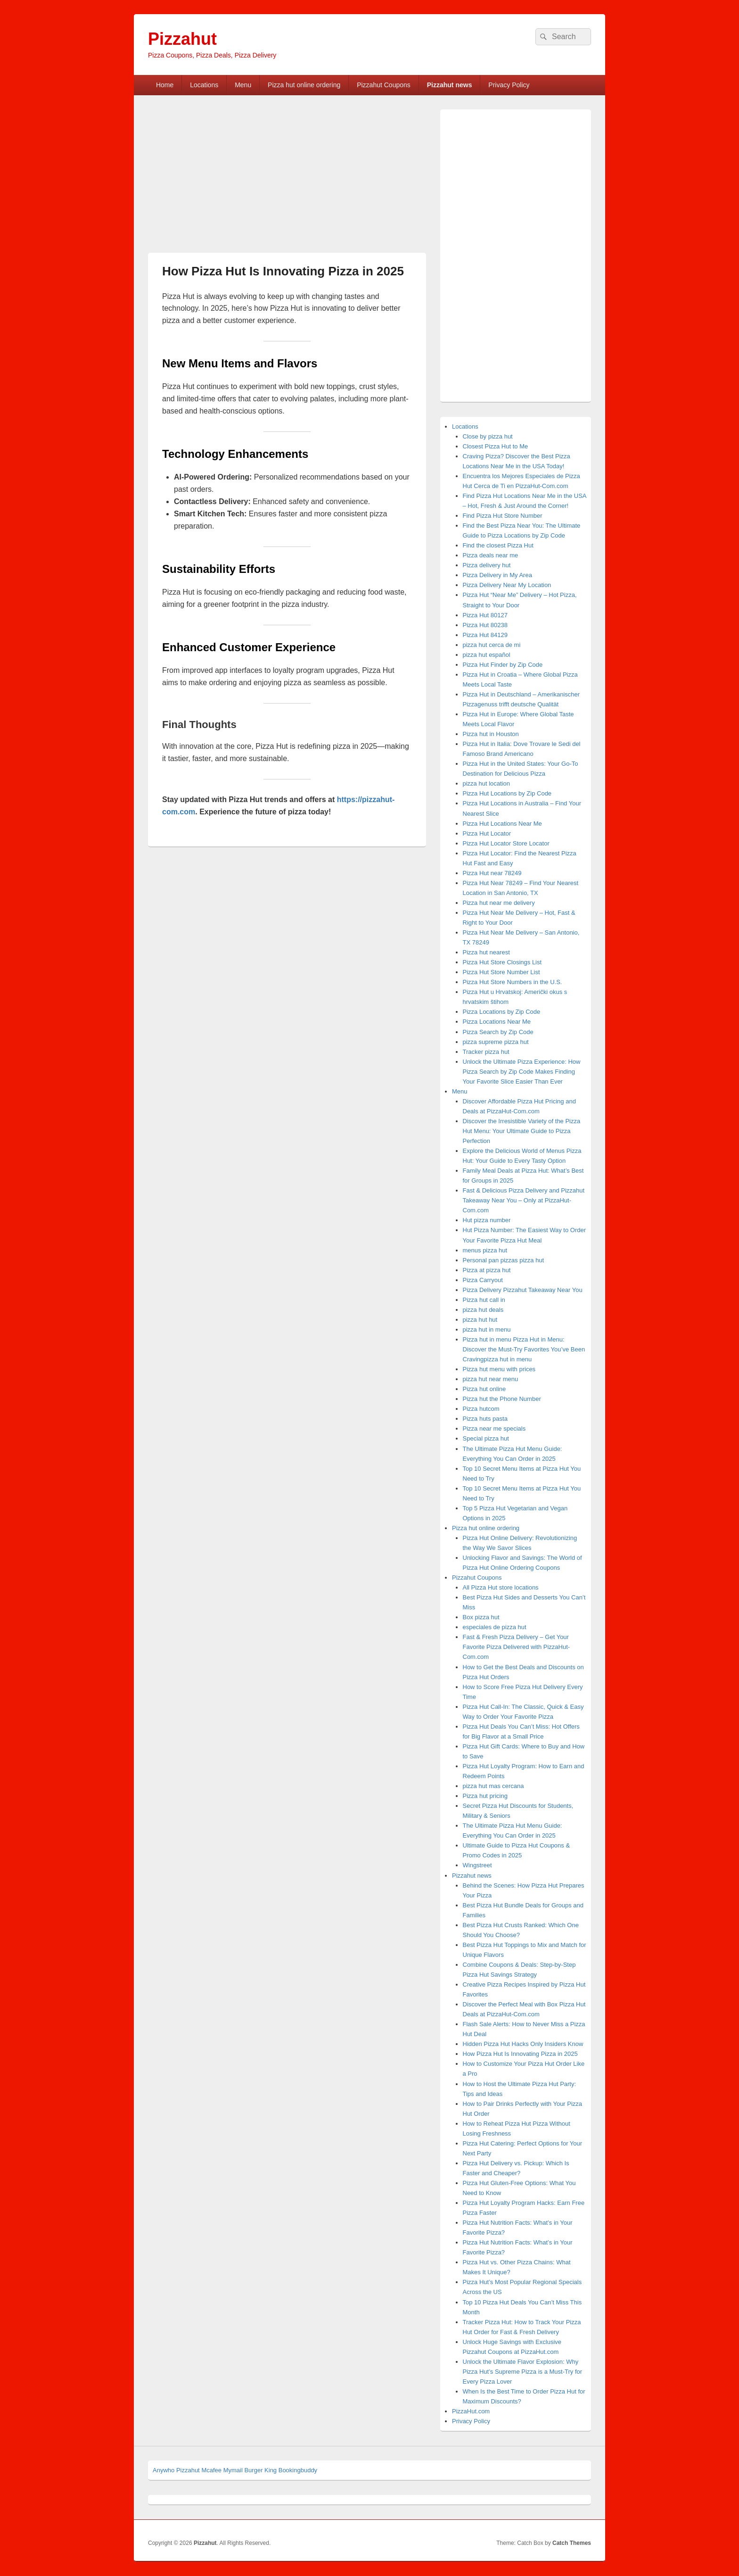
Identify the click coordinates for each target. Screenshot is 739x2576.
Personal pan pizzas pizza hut (503, 1260)
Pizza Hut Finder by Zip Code (503, 664)
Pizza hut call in (484, 1299)
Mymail (233, 2470)
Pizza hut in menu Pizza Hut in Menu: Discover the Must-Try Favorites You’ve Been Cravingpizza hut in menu (524, 1349)
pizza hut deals (483, 1309)
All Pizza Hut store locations (501, 1587)
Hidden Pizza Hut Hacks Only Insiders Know (523, 2043)
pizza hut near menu (490, 1379)
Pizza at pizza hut (487, 1270)
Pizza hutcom (481, 1408)
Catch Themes (571, 2543)
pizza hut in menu (487, 1329)
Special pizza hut (486, 1438)
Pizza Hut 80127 (485, 615)
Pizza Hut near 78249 (492, 873)
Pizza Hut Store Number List (501, 972)
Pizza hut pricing (485, 1795)
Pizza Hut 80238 (485, 625)
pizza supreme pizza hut (496, 1041)
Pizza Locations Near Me (497, 1021)
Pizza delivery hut (487, 565)
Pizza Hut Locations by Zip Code (507, 793)
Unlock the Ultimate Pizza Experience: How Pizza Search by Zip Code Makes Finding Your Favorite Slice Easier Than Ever (522, 1071)
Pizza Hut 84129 (485, 634)
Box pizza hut (481, 1617)
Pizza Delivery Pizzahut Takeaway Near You (523, 1289)
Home (164, 85)
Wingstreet (477, 1865)
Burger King (260, 2470)
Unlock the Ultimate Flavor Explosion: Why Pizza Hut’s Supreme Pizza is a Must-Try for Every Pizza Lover (523, 2371)
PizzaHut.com (471, 2411)
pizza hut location (486, 783)
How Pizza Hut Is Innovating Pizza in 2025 (520, 2053)
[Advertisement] (227, 179)
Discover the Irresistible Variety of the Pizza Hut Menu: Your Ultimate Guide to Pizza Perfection (522, 1131)
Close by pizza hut (488, 436)
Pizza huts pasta (485, 1418)
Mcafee (211, 2470)
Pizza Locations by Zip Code (502, 1011)
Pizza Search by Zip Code (498, 1031)
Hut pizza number (487, 1220)
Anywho (163, 2470)
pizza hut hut (480, 1319)
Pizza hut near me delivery (499, 902)
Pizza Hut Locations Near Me (502, 823)
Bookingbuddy (298, 2470)
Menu (243, 85)
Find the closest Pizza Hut (498, 545)
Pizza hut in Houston (491, 733)
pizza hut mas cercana (493, 1785)
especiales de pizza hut (494, 1627)
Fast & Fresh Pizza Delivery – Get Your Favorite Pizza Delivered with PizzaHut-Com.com (516, 1646)
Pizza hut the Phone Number (502, 1398)
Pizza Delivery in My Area (497, 575)
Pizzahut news (449, 85)
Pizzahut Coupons (384, 85)
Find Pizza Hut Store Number (502, 515)
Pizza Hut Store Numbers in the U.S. (512, 982)
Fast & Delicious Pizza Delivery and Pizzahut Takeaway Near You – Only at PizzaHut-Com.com (524, 1200)
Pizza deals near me (490, 555)
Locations (204, 85)
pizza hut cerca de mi (492, 644)
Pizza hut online (484, 1388)
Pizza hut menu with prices (499, 1369)
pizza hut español (486, 654)
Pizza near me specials (494, 1428)
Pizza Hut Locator (487, 833)
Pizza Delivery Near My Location (507, 584)
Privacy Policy (508, 85)
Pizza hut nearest (486, 952)
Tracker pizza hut (486, 1051)
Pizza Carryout (483, 1280)
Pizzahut (182, 39)
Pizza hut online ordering (304, 85)
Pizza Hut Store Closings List (502, 962)
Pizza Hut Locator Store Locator (506, 843)
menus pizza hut (485, 1250)
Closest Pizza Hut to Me (495, 446)
